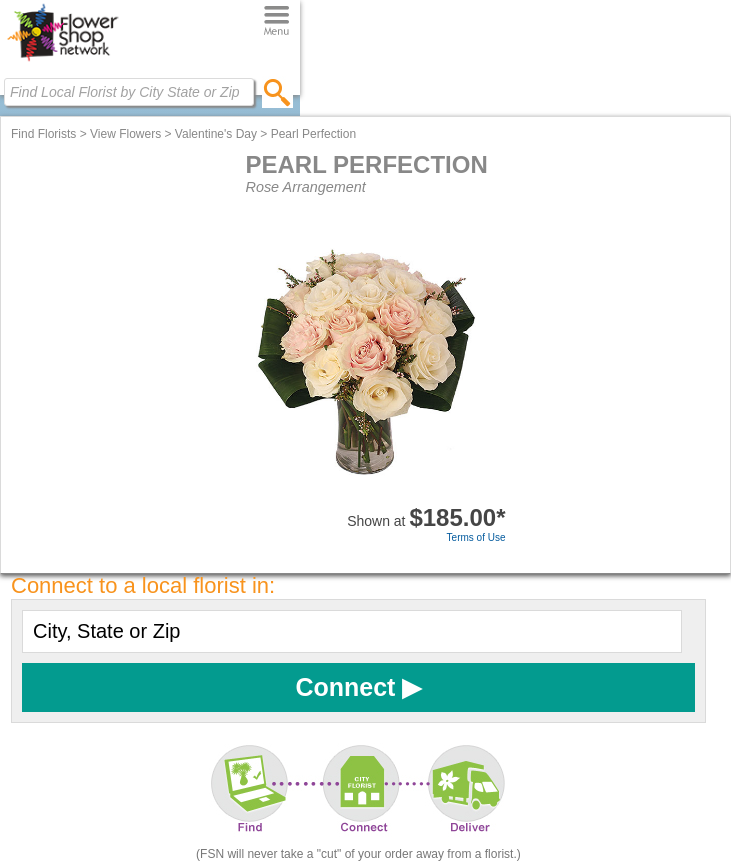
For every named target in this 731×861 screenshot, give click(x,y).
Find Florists (43, 134)
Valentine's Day (216, 134)
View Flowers (125, 134)
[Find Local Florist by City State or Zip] (129, 92)
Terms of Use (476, 537)
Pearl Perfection (313, 134)
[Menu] (276, 21)
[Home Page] (62, 61)
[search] (277, 92)
